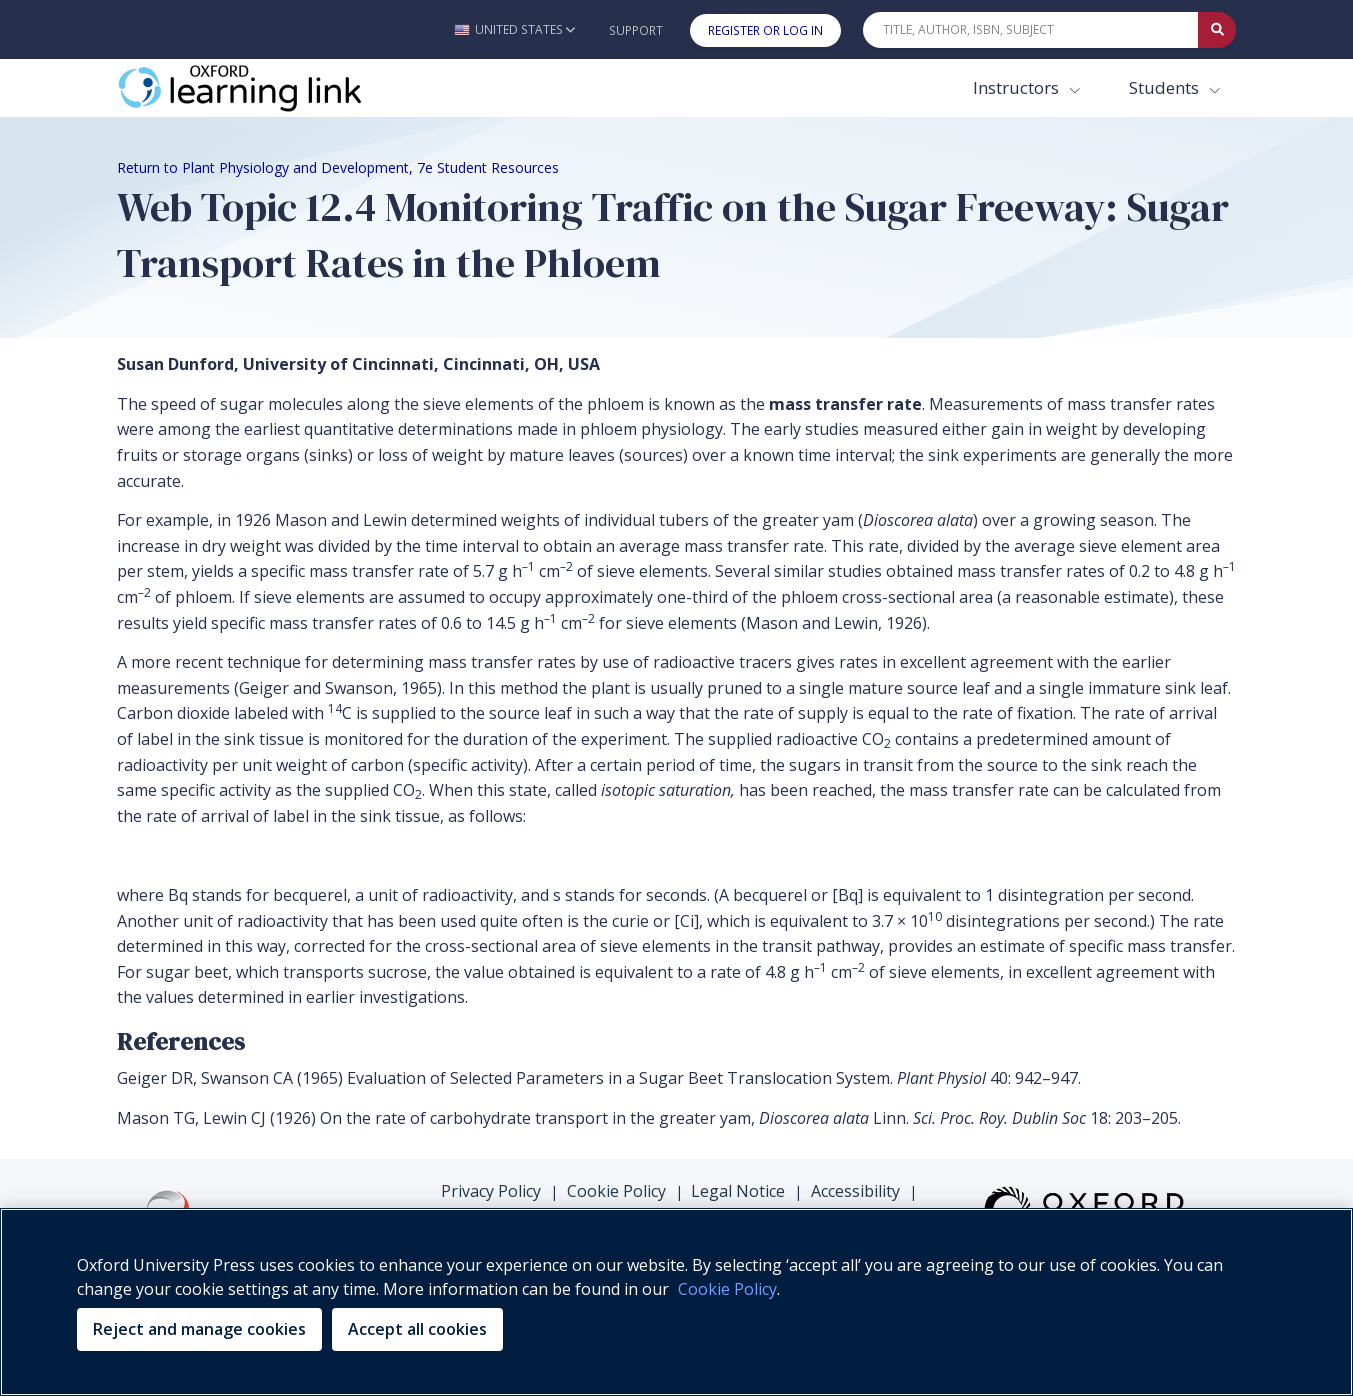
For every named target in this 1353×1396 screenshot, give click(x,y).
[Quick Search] (1031, 30)
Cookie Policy (616, 1191)
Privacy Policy (491, 1191)
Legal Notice (738, 1191)
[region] (676, 1302)
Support (636, 30)
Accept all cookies (417, 1329)
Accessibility (855, 1191)
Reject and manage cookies (199, 1329)
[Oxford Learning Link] (267, 88)
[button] (514, 29)
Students (1166, 87)
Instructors (1018, 87)
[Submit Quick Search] (1217, 30)
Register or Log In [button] (765, 30)
